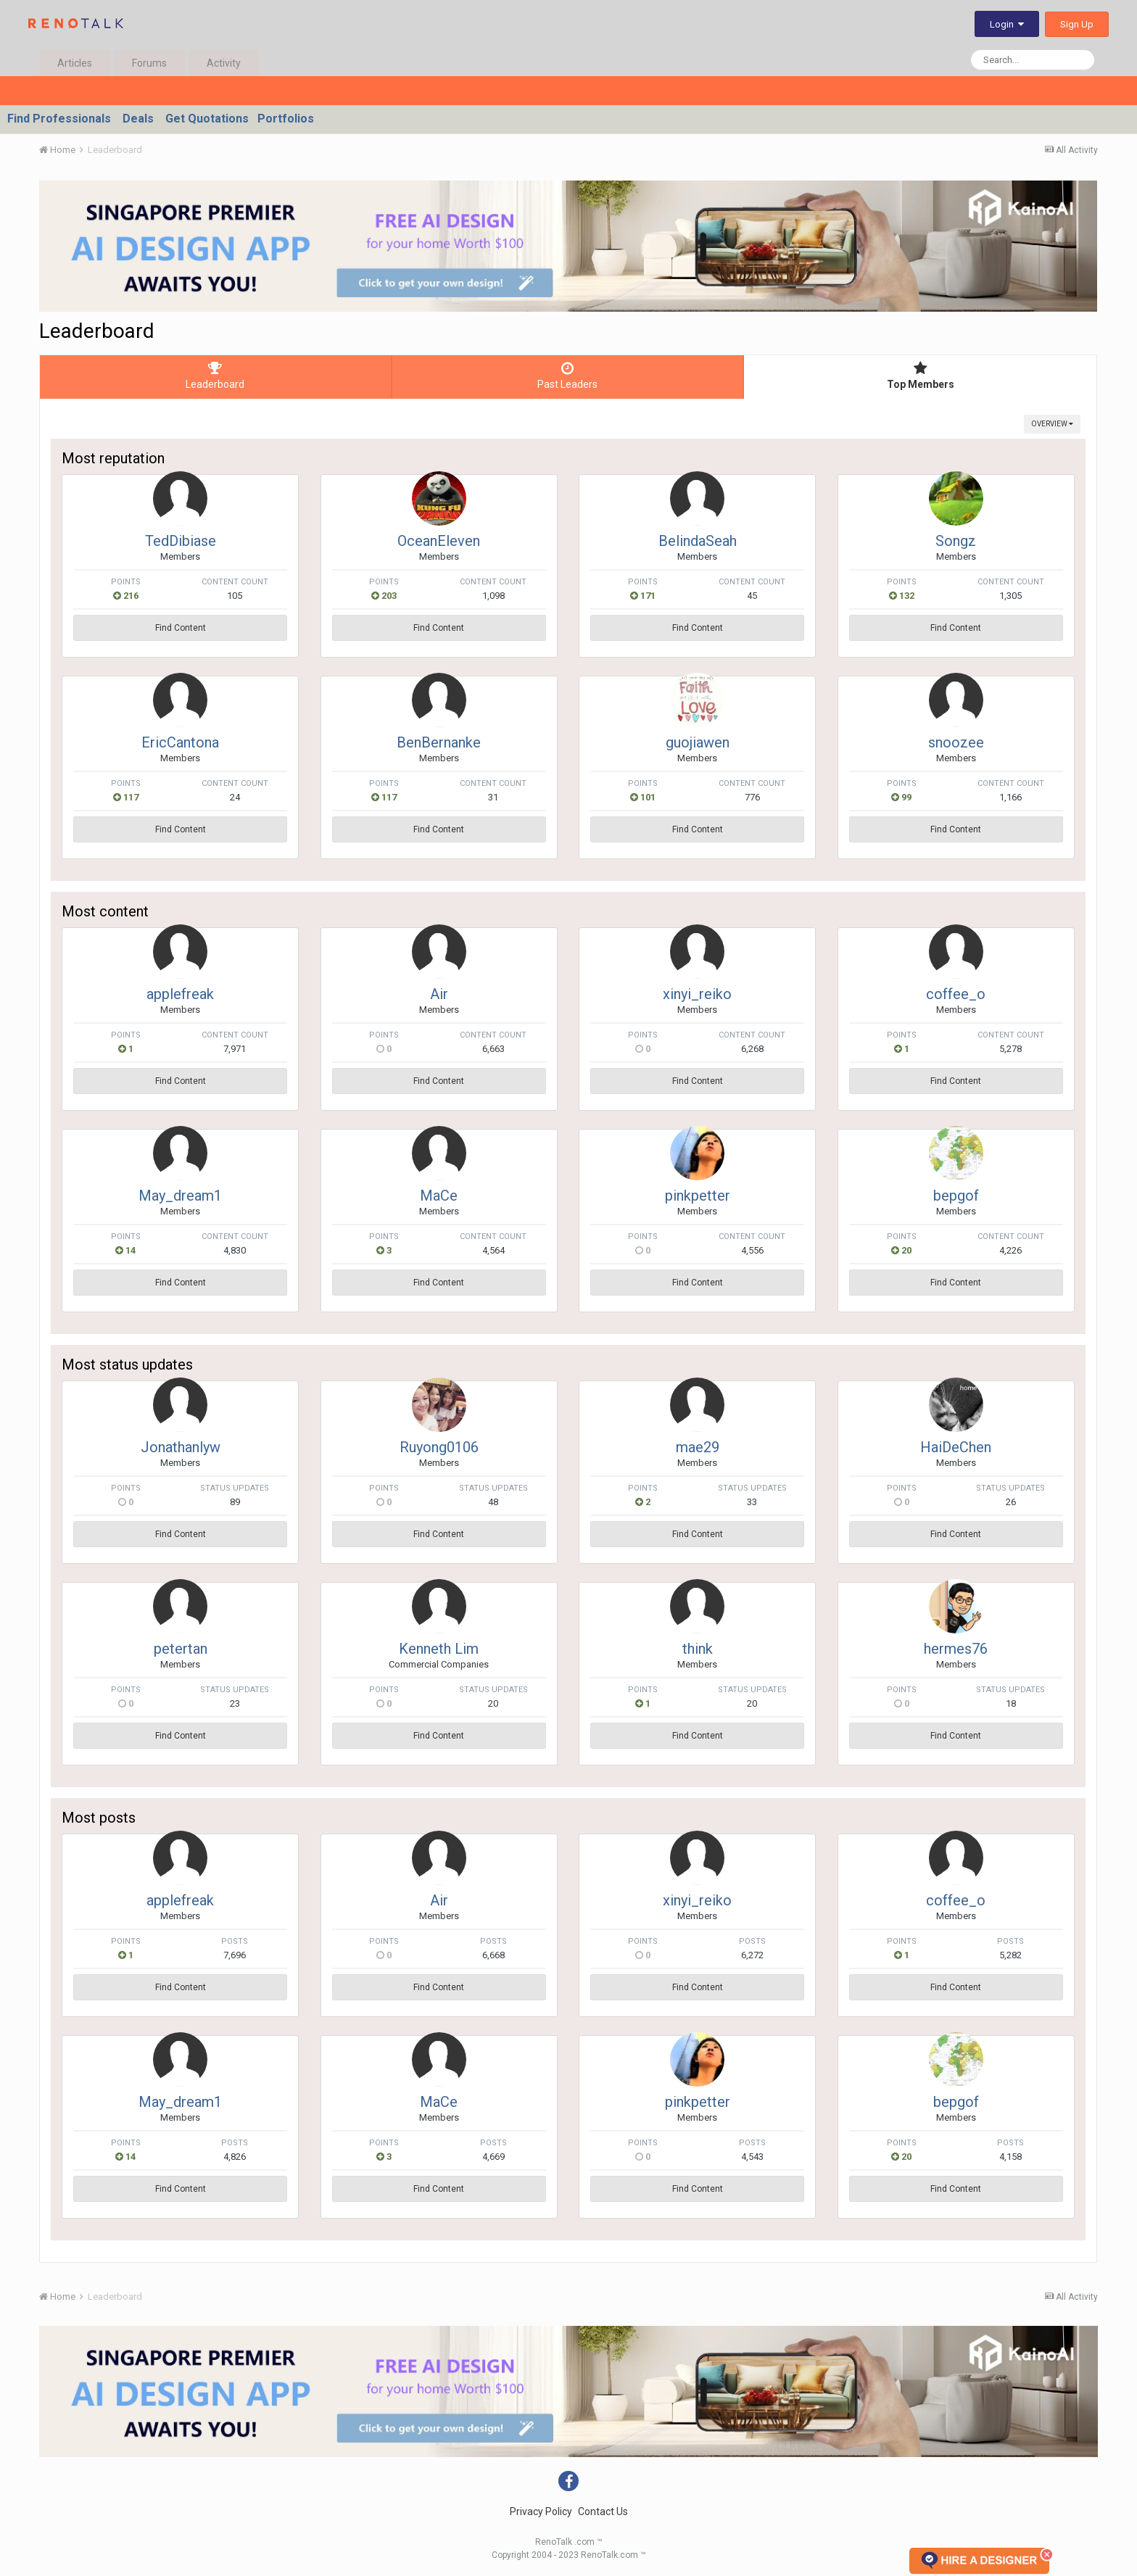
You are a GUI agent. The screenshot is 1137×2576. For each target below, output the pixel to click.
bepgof (956, 1195)
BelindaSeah (697, 541)
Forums (149, 63)
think (697, 1648)
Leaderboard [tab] (215, 375)
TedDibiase (180, 541)
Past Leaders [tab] (567, 375)
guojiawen (697, 742)
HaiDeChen (955, 1447)
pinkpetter (697, 1195)
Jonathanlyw (180, 1447)
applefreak (180, 994)
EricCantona (180, 742)
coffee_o (955, 994)
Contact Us (603, 2511)
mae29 (697, 1447)
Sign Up (1076, 24)
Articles (74, 63)
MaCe (439, 1195)
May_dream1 (180, 1195)
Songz (955, 541)
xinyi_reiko (697, 994)
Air (439, 994)
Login (1007, 24)
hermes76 (956, 1648)
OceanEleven (438, 541)
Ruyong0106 (439, 1447)
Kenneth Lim (439, 1648)
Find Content (180, 628)
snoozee (956, 742)
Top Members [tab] (920, 375)
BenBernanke (439, 742)
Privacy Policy (541, 2511)
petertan (180, 1648)
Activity (224, 63)
